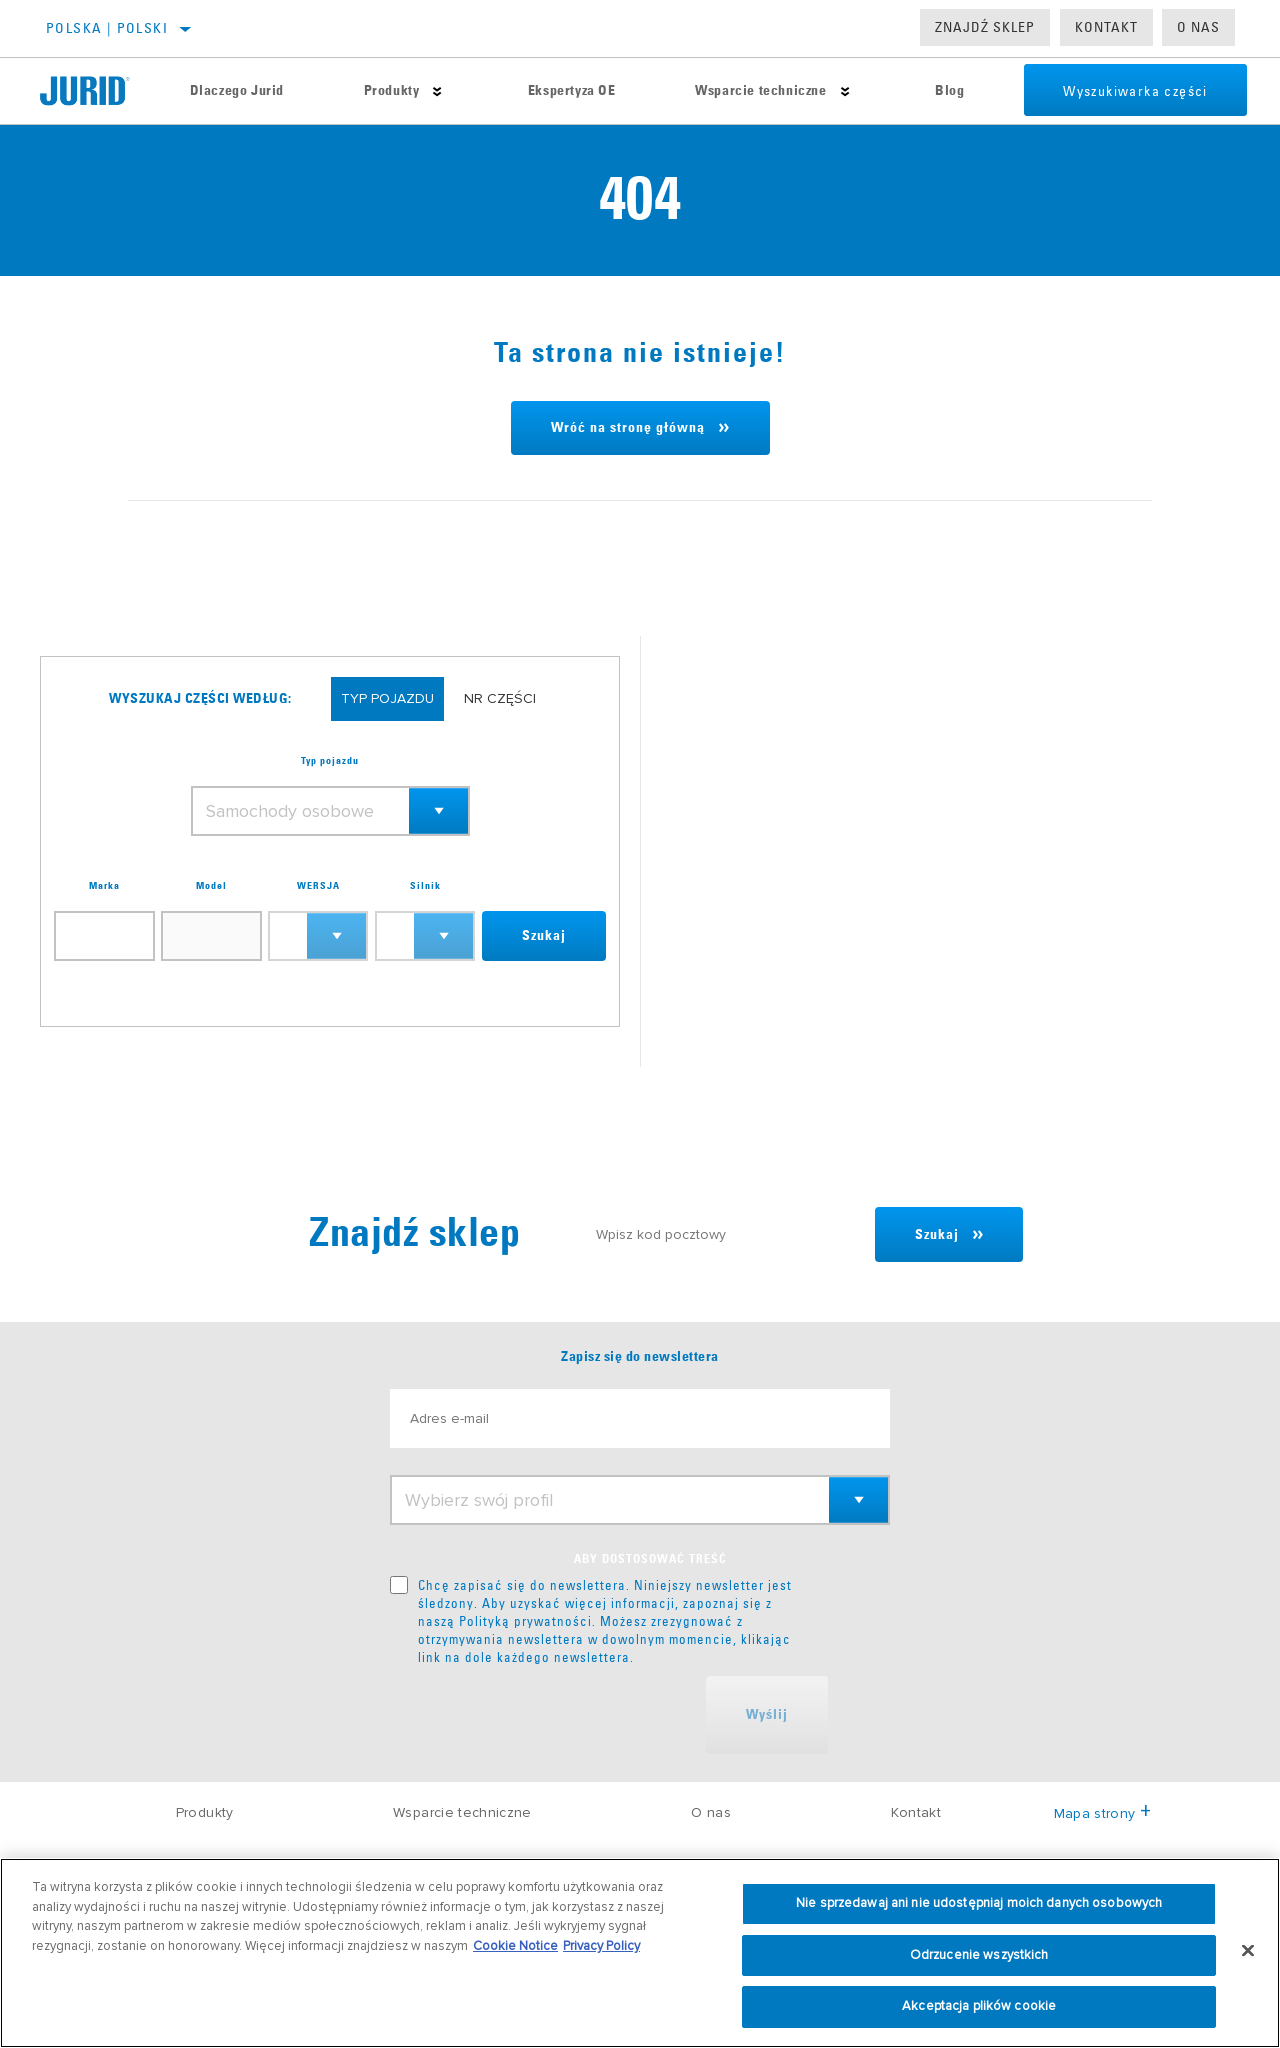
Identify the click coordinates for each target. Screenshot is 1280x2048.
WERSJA (318, 886)
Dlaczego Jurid (236, 91)
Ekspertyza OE (570, 91)
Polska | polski (107, 28)
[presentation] (542, 1715)
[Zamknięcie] (1248, 1951)
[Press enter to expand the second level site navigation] (436, 91)
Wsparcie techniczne (758, 91)
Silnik (425, 886)
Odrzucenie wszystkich (979, 1955)
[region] (640, 1953)
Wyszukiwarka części (1133, 91)
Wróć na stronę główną (628, 428)
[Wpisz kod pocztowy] (726, 1234)
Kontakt (1106, 27)
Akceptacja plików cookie (979, 2006)
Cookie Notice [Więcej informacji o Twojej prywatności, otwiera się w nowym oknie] (515, 1946)
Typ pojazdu (330, 761)
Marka (104, 886)
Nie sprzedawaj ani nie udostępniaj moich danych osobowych (979, 1903)
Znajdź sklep (985, 27)
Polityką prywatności (525, 1621)
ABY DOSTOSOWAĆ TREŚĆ (650, 1560)
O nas (1198, 27)
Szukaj (544, 936)
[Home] (95, 91)
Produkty (391, 91)
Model (211, 886)
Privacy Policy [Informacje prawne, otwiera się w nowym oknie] (601, 1946)
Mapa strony (1102, 1813)
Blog (947, 91)
